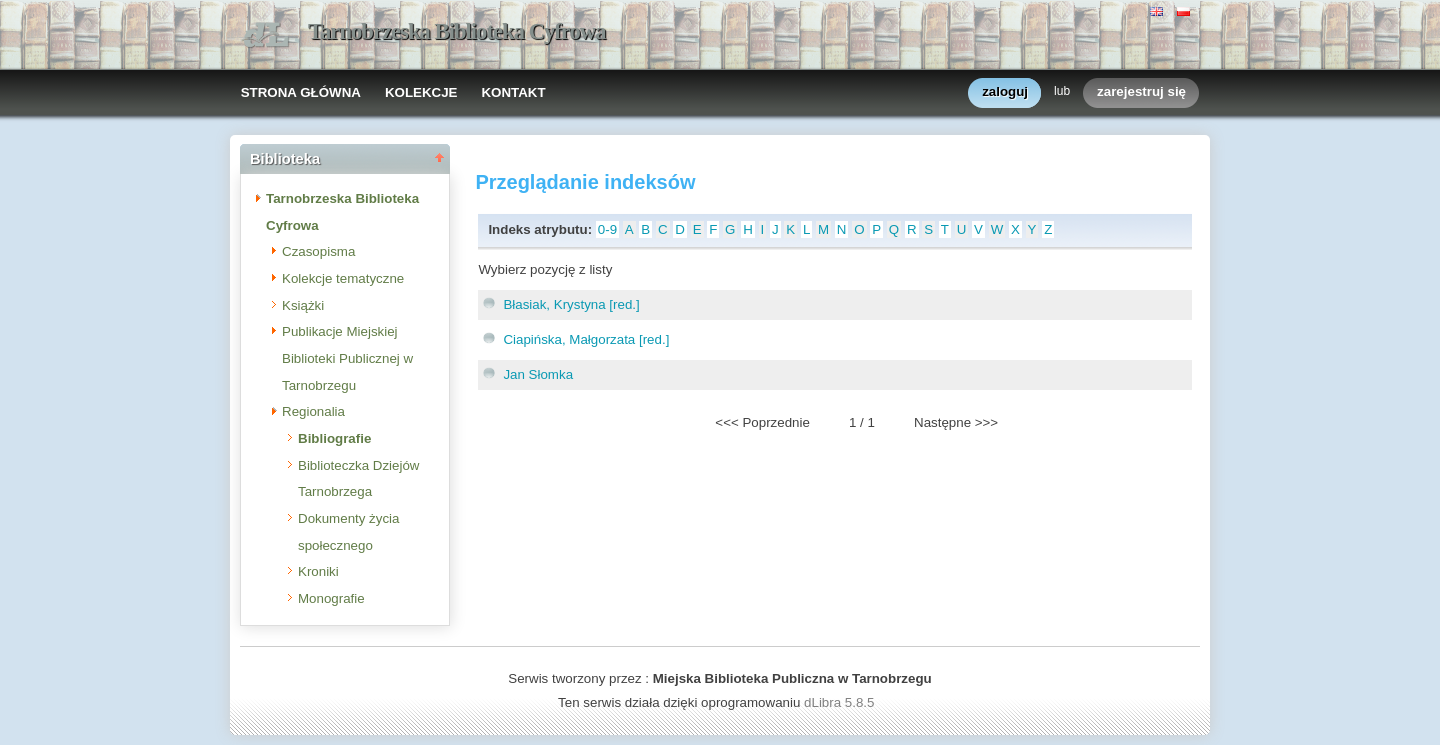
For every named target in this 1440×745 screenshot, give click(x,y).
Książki (303, 305)
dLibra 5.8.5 (841, 702)
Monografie (331, 598)
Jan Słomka (538, 374)
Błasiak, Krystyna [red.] (571, 304)
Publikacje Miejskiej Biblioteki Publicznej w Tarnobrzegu (347, 358)
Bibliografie (334, 438)
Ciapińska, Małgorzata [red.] (586, 339)
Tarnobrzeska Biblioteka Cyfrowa (457, 31)
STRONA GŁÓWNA (301, 92)
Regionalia (313, 411)
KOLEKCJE (421, 92)
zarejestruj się (1141, 92)
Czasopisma (318, 251)
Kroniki (318, 571)
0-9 (607, 229)
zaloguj (1005, 92)
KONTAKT (513, 92)
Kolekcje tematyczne (343, 278)
